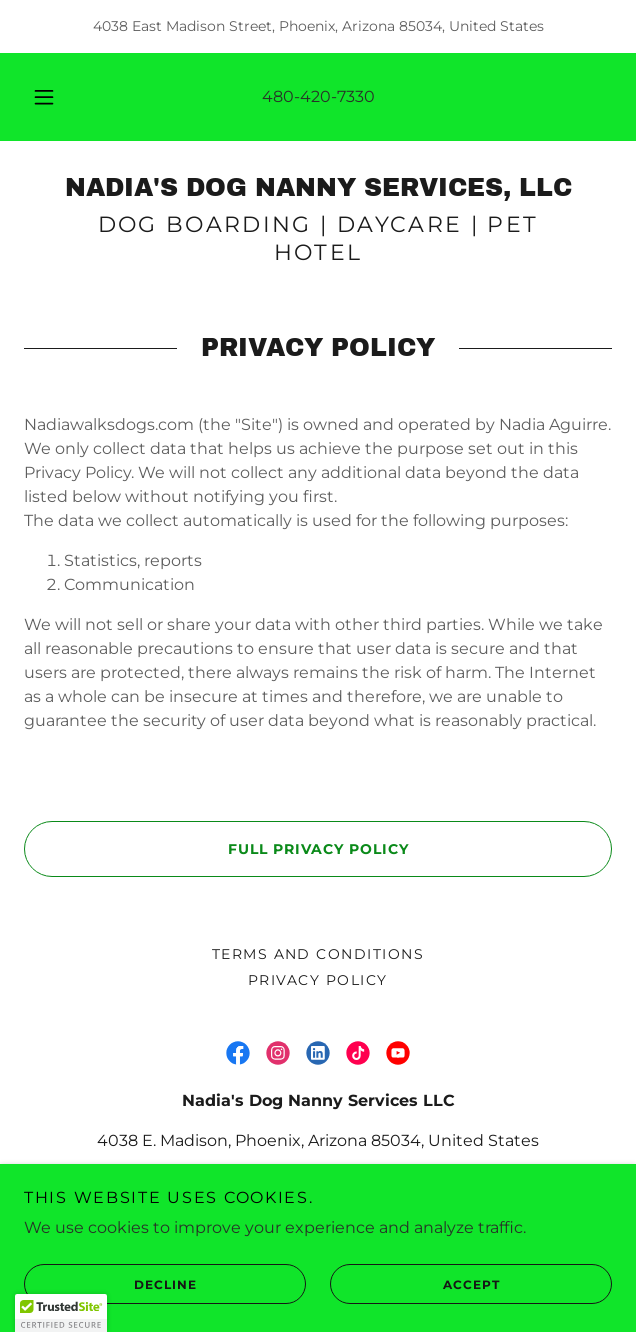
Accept (415, 1284)
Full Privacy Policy (216, 849)
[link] (318, 188)
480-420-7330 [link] (318, 96)
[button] (51, 97)
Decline (110, 1284)
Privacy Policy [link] (318, 980)
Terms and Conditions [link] (318, 954)
